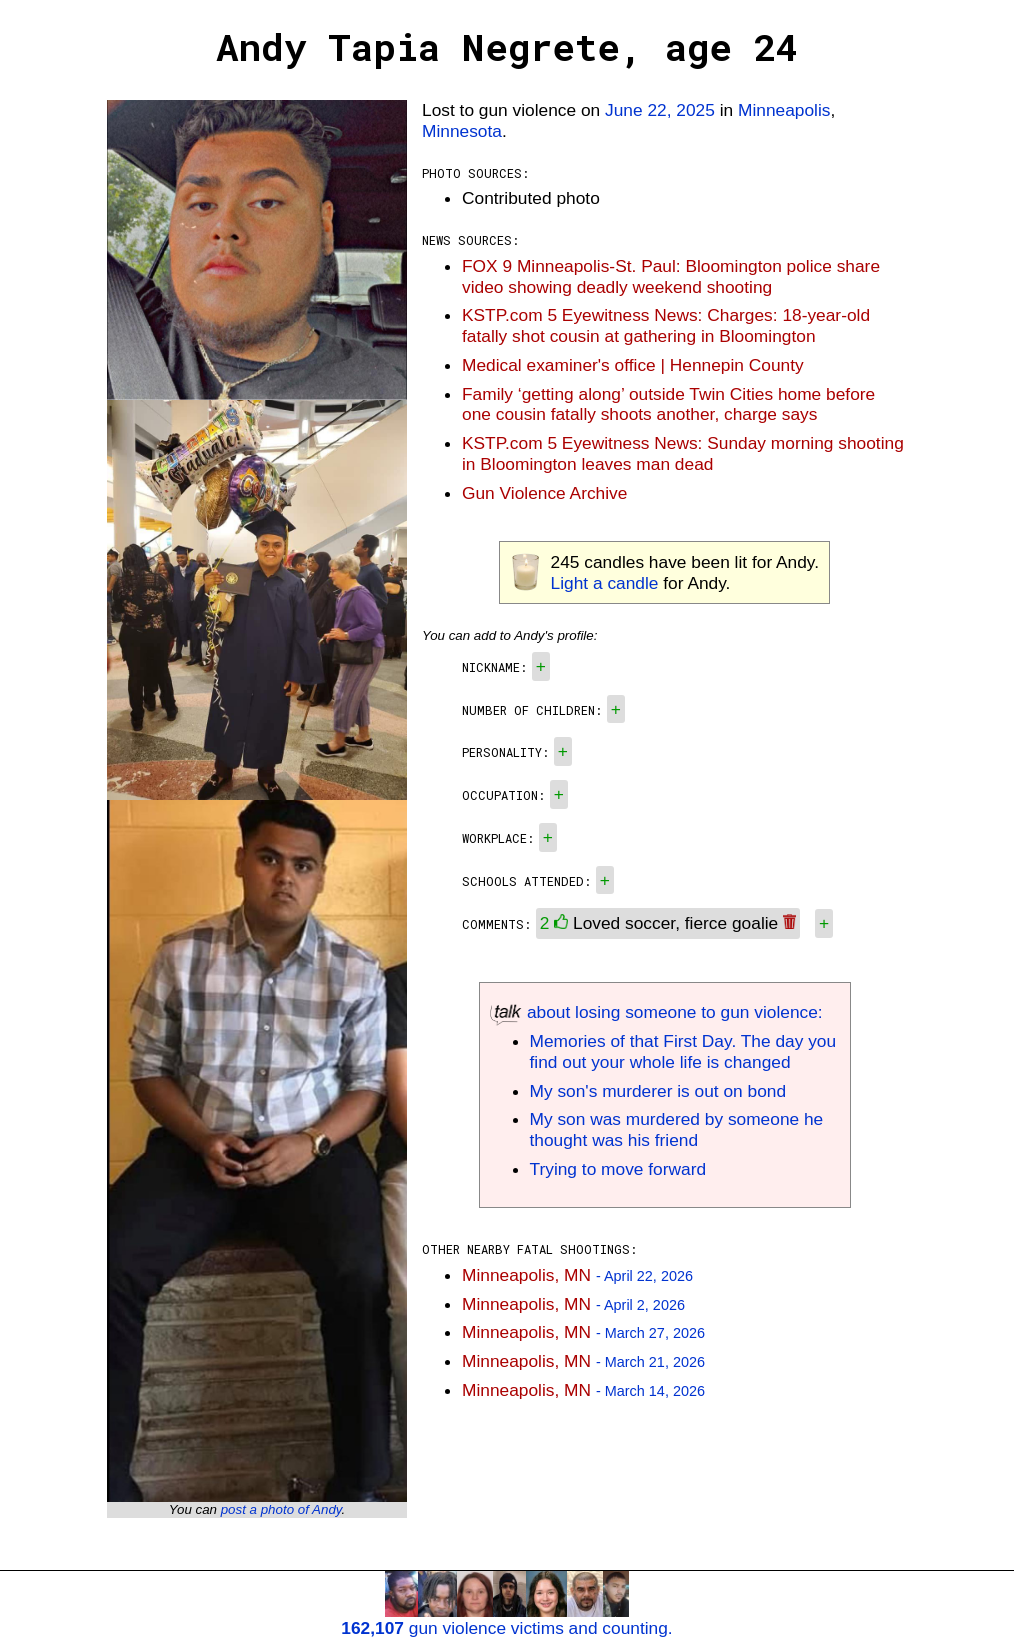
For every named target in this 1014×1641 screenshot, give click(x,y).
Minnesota (462, 131)
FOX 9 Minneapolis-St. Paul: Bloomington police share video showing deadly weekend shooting (671, 276)
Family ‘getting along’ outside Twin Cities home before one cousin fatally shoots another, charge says (668, 404)
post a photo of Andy (281, 1509)
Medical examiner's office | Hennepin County (633, 365)
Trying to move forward (618, 1169)
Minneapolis (784, 110)
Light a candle (605, 583)
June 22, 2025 (660, 110)
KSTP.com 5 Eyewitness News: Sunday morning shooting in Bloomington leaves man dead (683, 453)
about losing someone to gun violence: (656, 1012)
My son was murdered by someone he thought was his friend (677, 1129)
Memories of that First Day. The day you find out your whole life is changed (683, 1051)
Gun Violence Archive (544, 493)
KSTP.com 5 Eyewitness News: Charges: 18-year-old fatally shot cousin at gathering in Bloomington (666, 325)
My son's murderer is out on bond (658, 1091)
